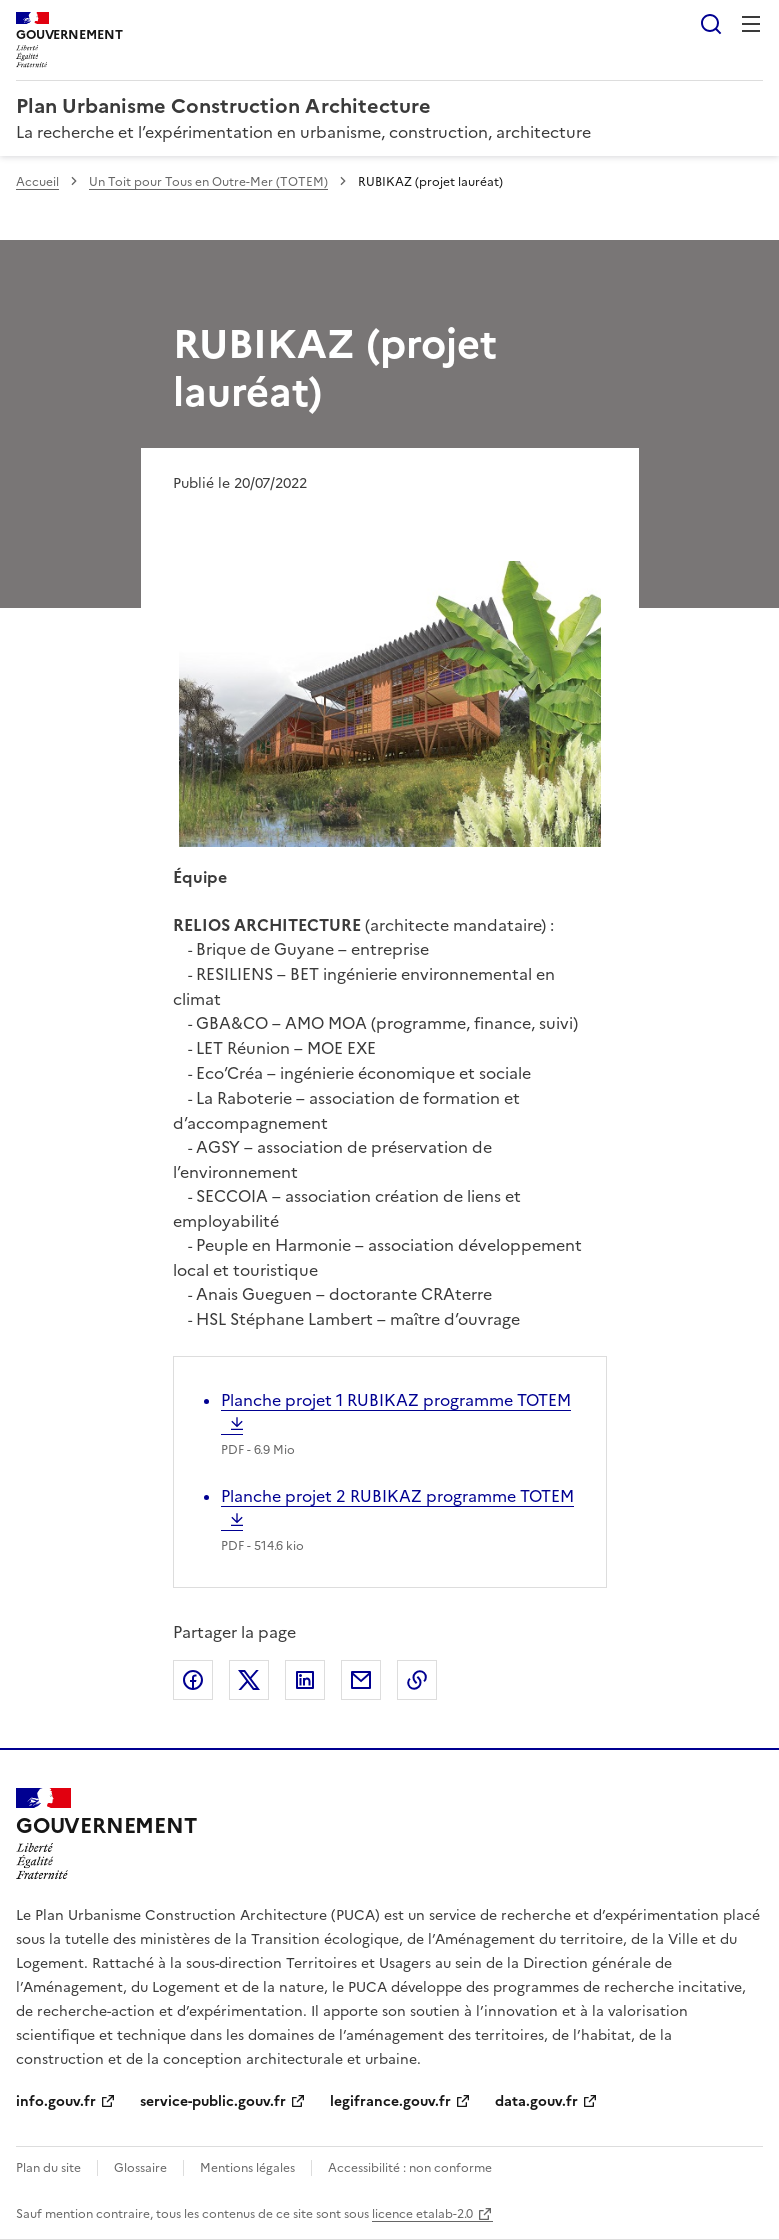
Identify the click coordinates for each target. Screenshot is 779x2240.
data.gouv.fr (536, 2101)
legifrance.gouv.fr (390, 2101)
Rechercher (711, 24)
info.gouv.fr (56, 2101)
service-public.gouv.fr (213, 2101)
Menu (751, 24)
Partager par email (361, 1680)
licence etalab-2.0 (422, 2214)
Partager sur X (249, 1680)
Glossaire (140, 2168)
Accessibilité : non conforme (410, 2168)
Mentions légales (247, 2168)
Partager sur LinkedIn (305, 1680)
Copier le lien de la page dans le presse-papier (417, 1680)
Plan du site (48, 2168)
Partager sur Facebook (193, 1680)
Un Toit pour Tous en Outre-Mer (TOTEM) (208, 182)
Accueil (37, 182)
